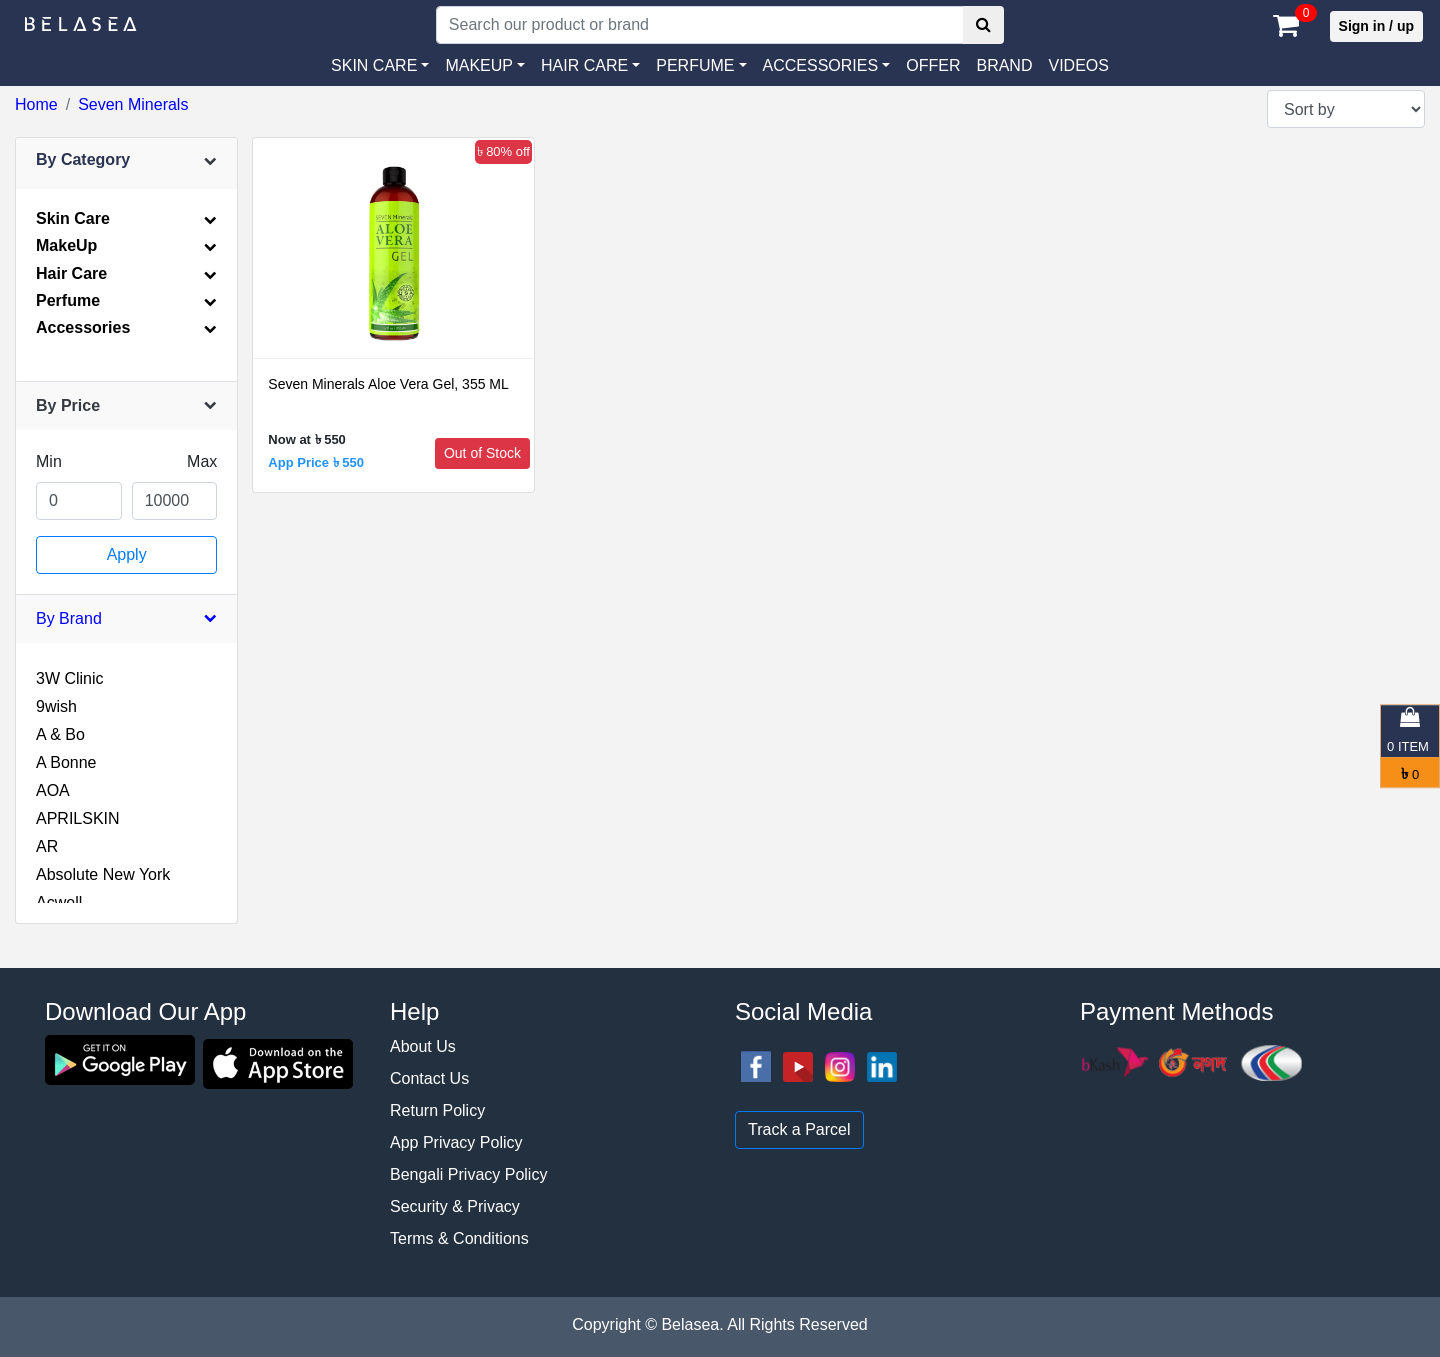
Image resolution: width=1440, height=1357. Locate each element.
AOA (53, 790)
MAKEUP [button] (479, 65)
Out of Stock (482, 453)
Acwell (59, 902)
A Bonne (66, 762)
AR (47, 846)
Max (202, 461)
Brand (1004, 65)
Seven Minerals (133, 104)
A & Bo (60, 734)
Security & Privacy (455, 1206)
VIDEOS (1078, 65)
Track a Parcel (799, 1129)
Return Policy (437, 1110)
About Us (423, 1046)
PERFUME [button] (695, 65)
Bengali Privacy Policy (468, 1174)
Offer (933, 65)
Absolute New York (103, 874)
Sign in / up (1376, 26)
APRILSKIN (78, 818)
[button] (827, 66)
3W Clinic (70, 678)
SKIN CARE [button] (374, 65)
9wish (56, 706)
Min (49, 461)
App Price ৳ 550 (316, 462)
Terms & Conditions (459, 1238)
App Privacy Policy (456, 1142)
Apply (127, 554)
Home (36, 104)
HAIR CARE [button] (584, 65)
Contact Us (429, 1078)
